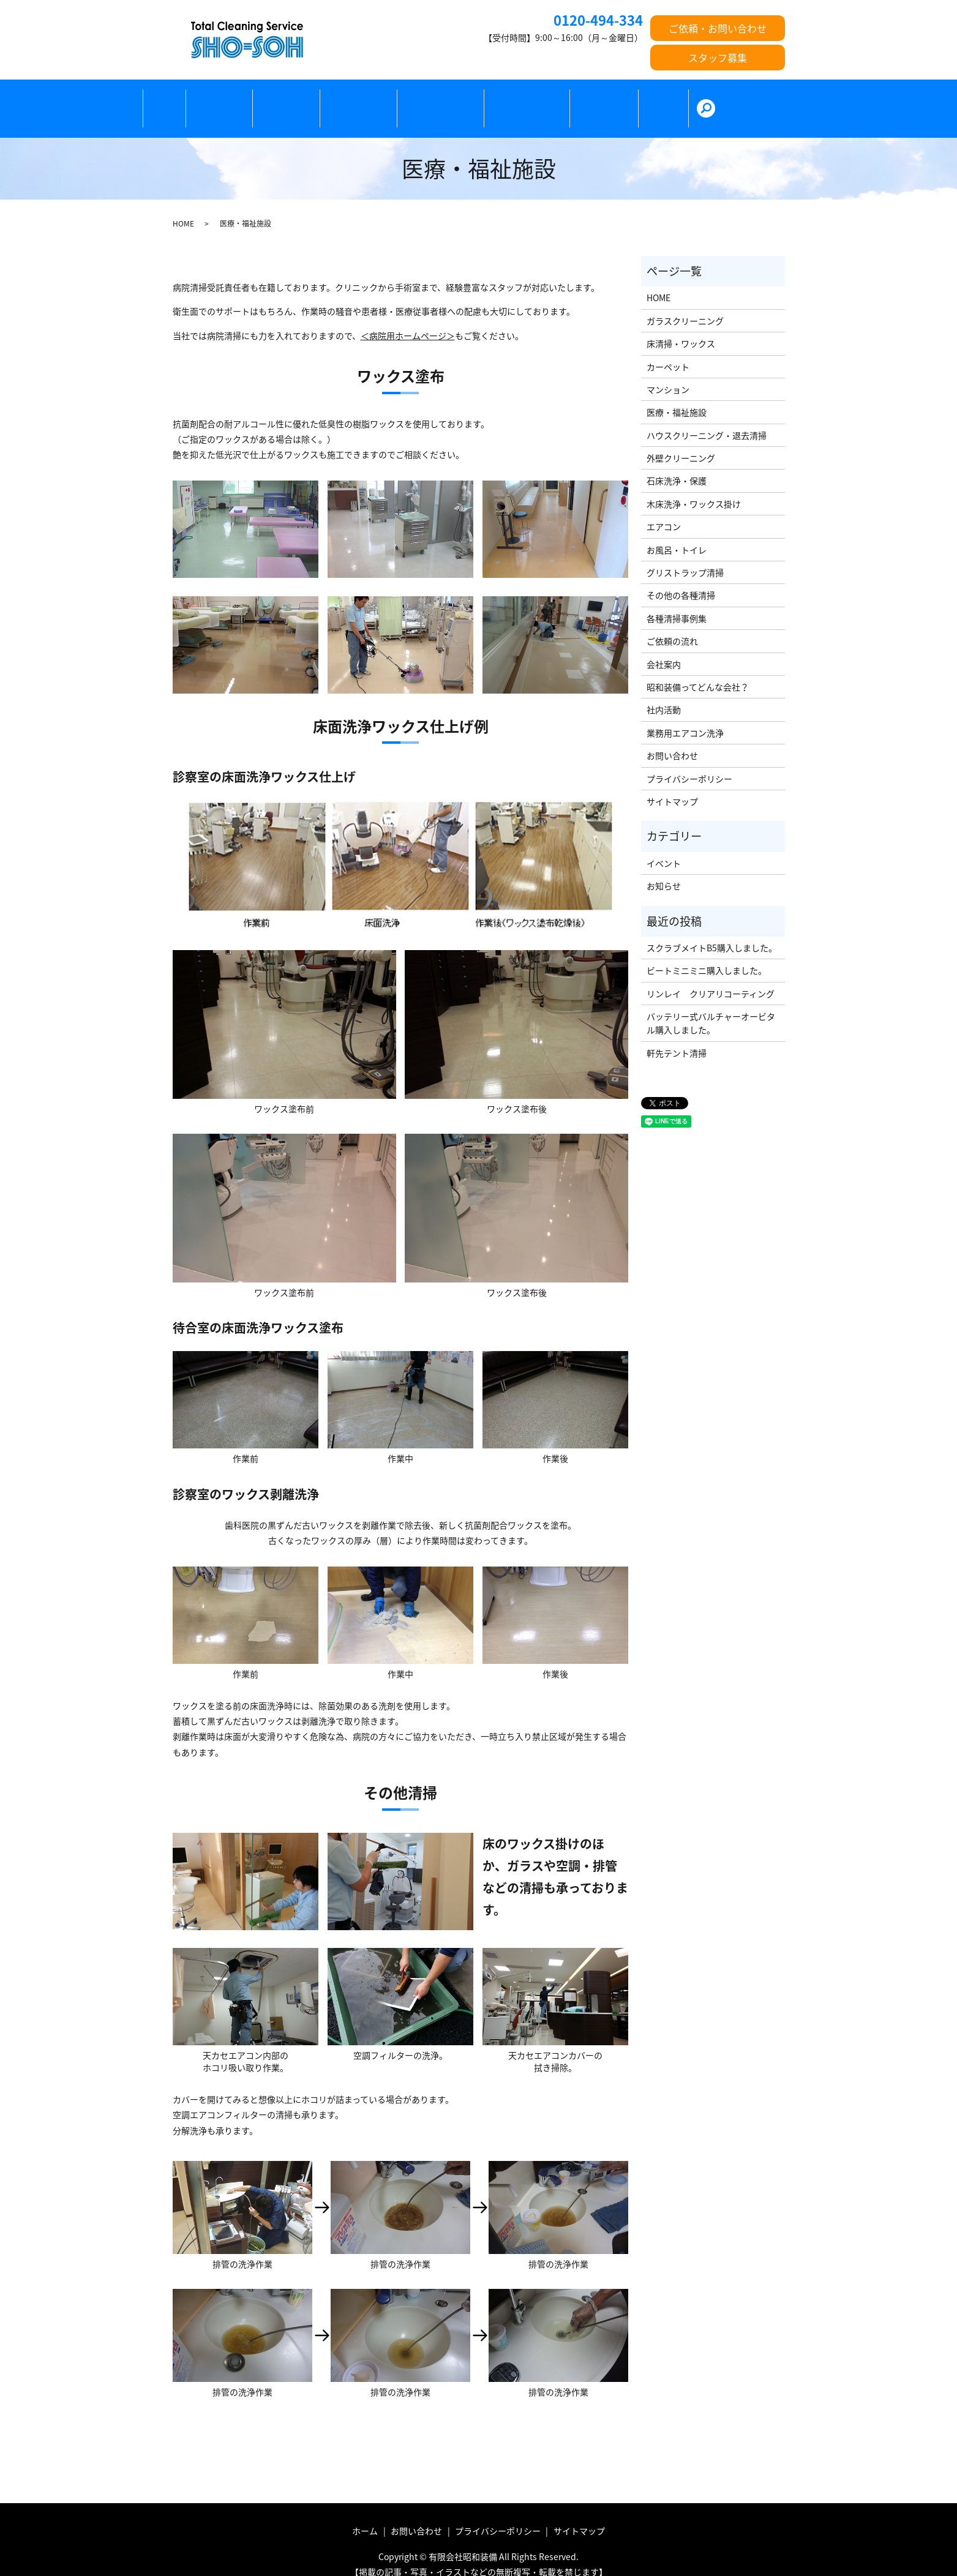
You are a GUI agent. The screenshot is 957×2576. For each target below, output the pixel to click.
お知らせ (664, 865)
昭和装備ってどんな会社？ (698, 666)
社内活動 (664, 689)
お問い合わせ (672, 735)
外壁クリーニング (681, 438)
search (750, 98)
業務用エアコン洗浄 (685, 712)
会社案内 (664, 643)
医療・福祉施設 (459, 99)
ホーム (168, 99)
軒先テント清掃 (677, 1032)
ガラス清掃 (295, 99)
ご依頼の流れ (634, 99)
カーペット (668, 346)
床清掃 (227, 99)
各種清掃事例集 (677, 597)
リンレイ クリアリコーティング (711, 973)
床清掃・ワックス (681, 323)
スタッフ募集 (717, 57)
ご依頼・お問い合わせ (718, 28)
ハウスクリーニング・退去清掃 (707, 414)
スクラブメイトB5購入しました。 (712, 927)
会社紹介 (703, 99)
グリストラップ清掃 (685, 551)
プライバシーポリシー (689, 758)
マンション (668, 368)
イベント (664, 842)
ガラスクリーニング (685, 300)
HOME (183, 202)
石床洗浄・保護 (677, 460)
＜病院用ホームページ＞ (408, 315)
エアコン (664, 506)
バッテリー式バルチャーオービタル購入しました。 (711, 1003)
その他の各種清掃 (548, 99)
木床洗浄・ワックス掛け (694, 483)
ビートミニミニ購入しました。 (707, 950)
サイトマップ (672, 780)
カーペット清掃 (373, 99)
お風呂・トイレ (677, 529)
